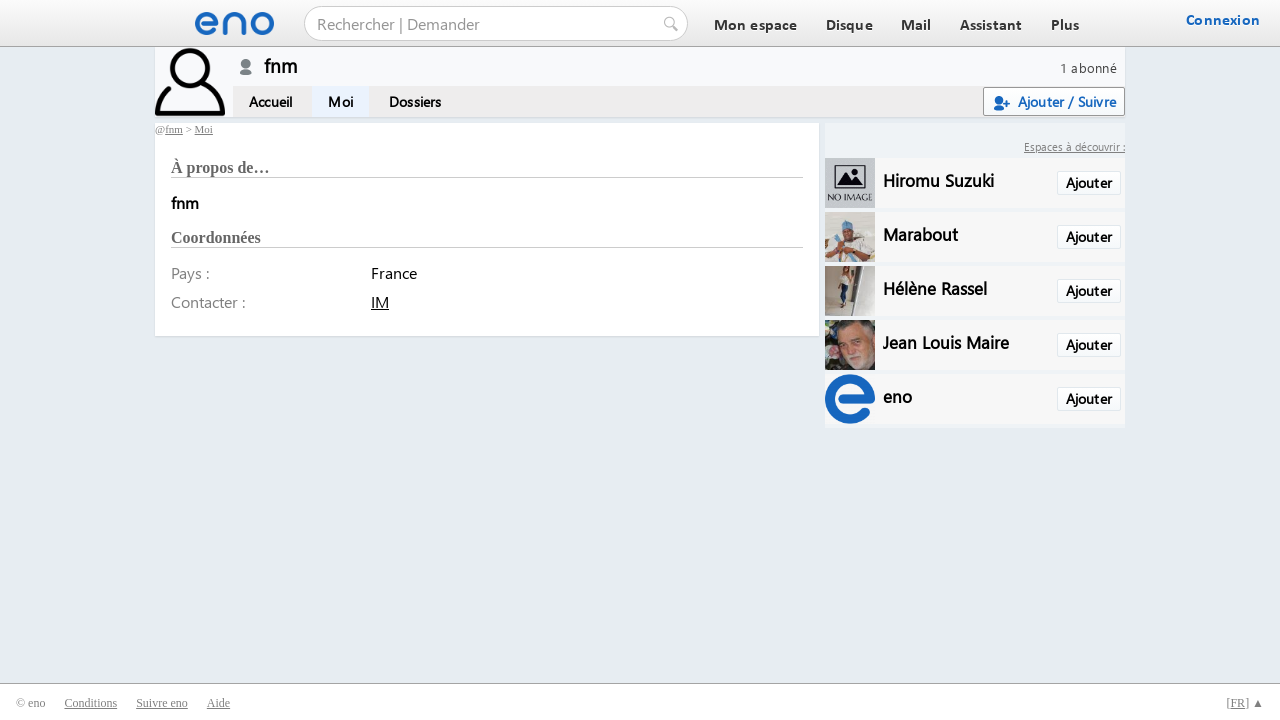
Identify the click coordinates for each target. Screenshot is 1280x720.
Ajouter (1089, 182)
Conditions (90, 703)
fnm (174, 129)
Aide (218, 703)
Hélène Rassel (935, 287)
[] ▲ (1245, 703)
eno (897, 395)
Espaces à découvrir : (1074, 146)
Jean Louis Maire (946, 341)
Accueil (270, 101)
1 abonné (1088, 67)
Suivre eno (162, 703)
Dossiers (415, 101)
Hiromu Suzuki (938, 179)
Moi (340, 101)
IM (380, 301)
